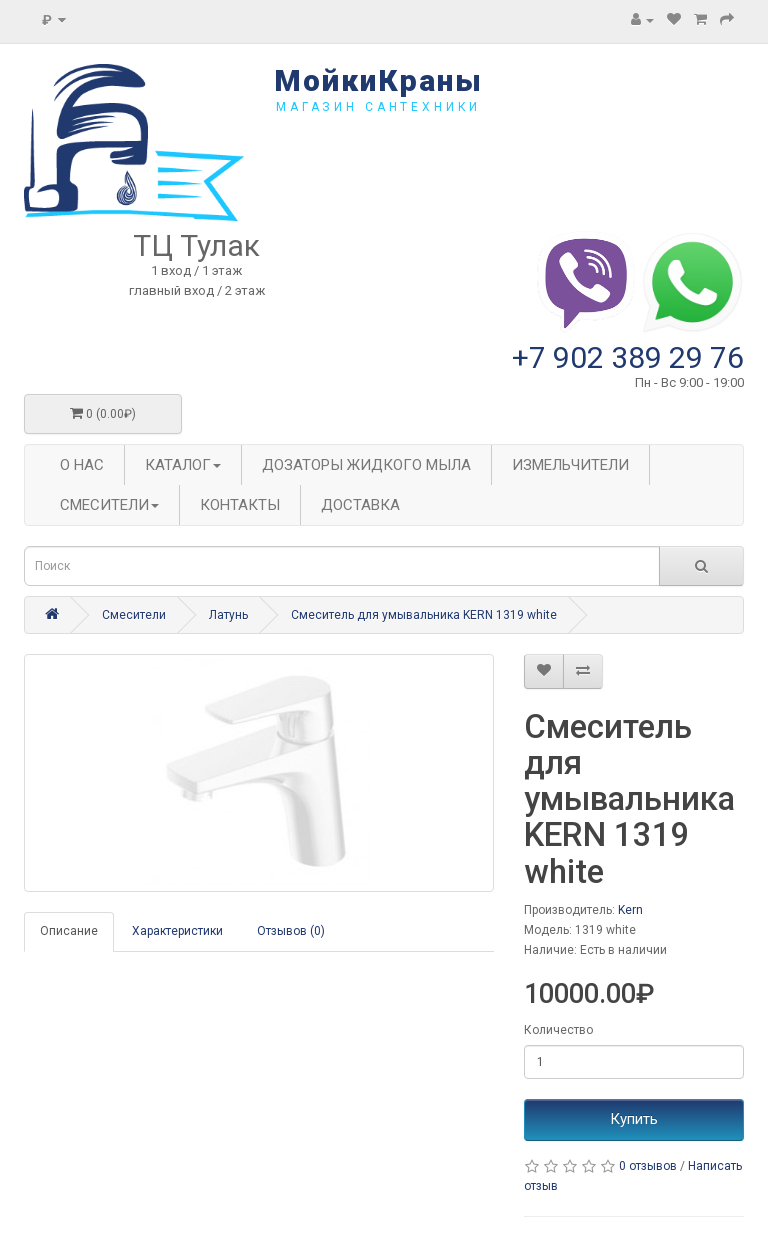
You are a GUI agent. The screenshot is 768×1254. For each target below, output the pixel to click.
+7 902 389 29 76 (628, 357)
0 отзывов (648, 1166)
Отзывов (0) (291, 931)
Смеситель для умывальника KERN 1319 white (424, 615)
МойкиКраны (378, 80)
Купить (634, 1119)
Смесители (134, 615)
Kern (630, 910)
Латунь (228, 615)
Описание (69, 931)
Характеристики (177, 931)
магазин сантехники (378, 107)
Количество (558, 1030)
